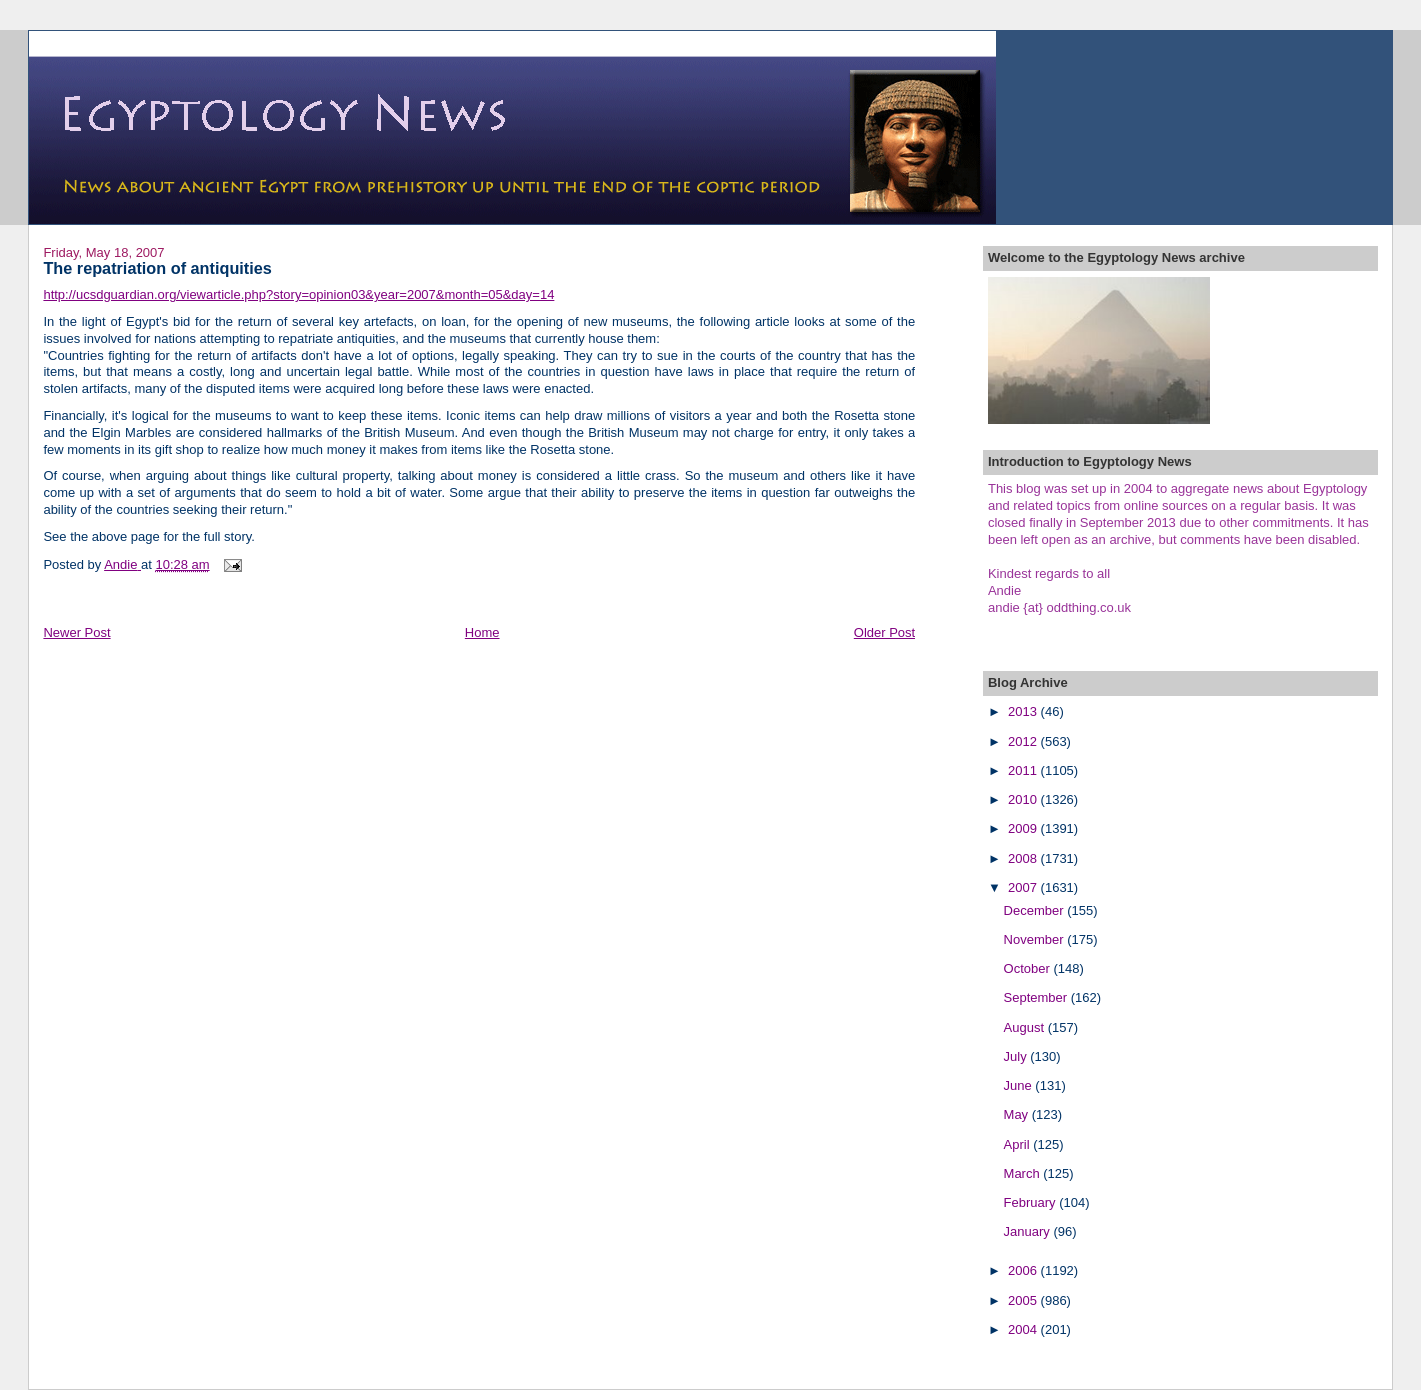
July (1017, 1056)
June (1020, 1085)
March (1024, 1173)
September (1037, 997)
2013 (1024, 711)
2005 (1024, 1300)
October (1029, 968)
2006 (1024, 1270)
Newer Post (76, 632)
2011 (1024, 770)
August (1026, 1027)
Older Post (884, 632)
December (1036, 910)
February (1032, 1202)
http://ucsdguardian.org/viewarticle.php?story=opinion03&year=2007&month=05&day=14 (298, 294)
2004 (1024, 1329)
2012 (1024, 741)
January (1029, 1231)
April (1019, 1144)
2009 (1024, 828)
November (1036, 939)
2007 (1024, 887)
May (1018, 1114)
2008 (1024, 858)
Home (482, 632)
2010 (1024, 799)
